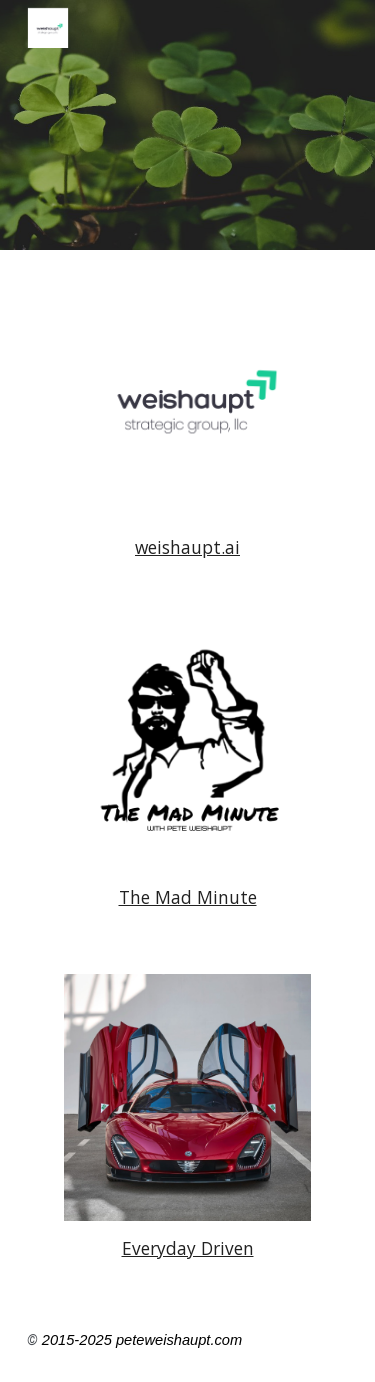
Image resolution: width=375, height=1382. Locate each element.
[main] (187, 548)
